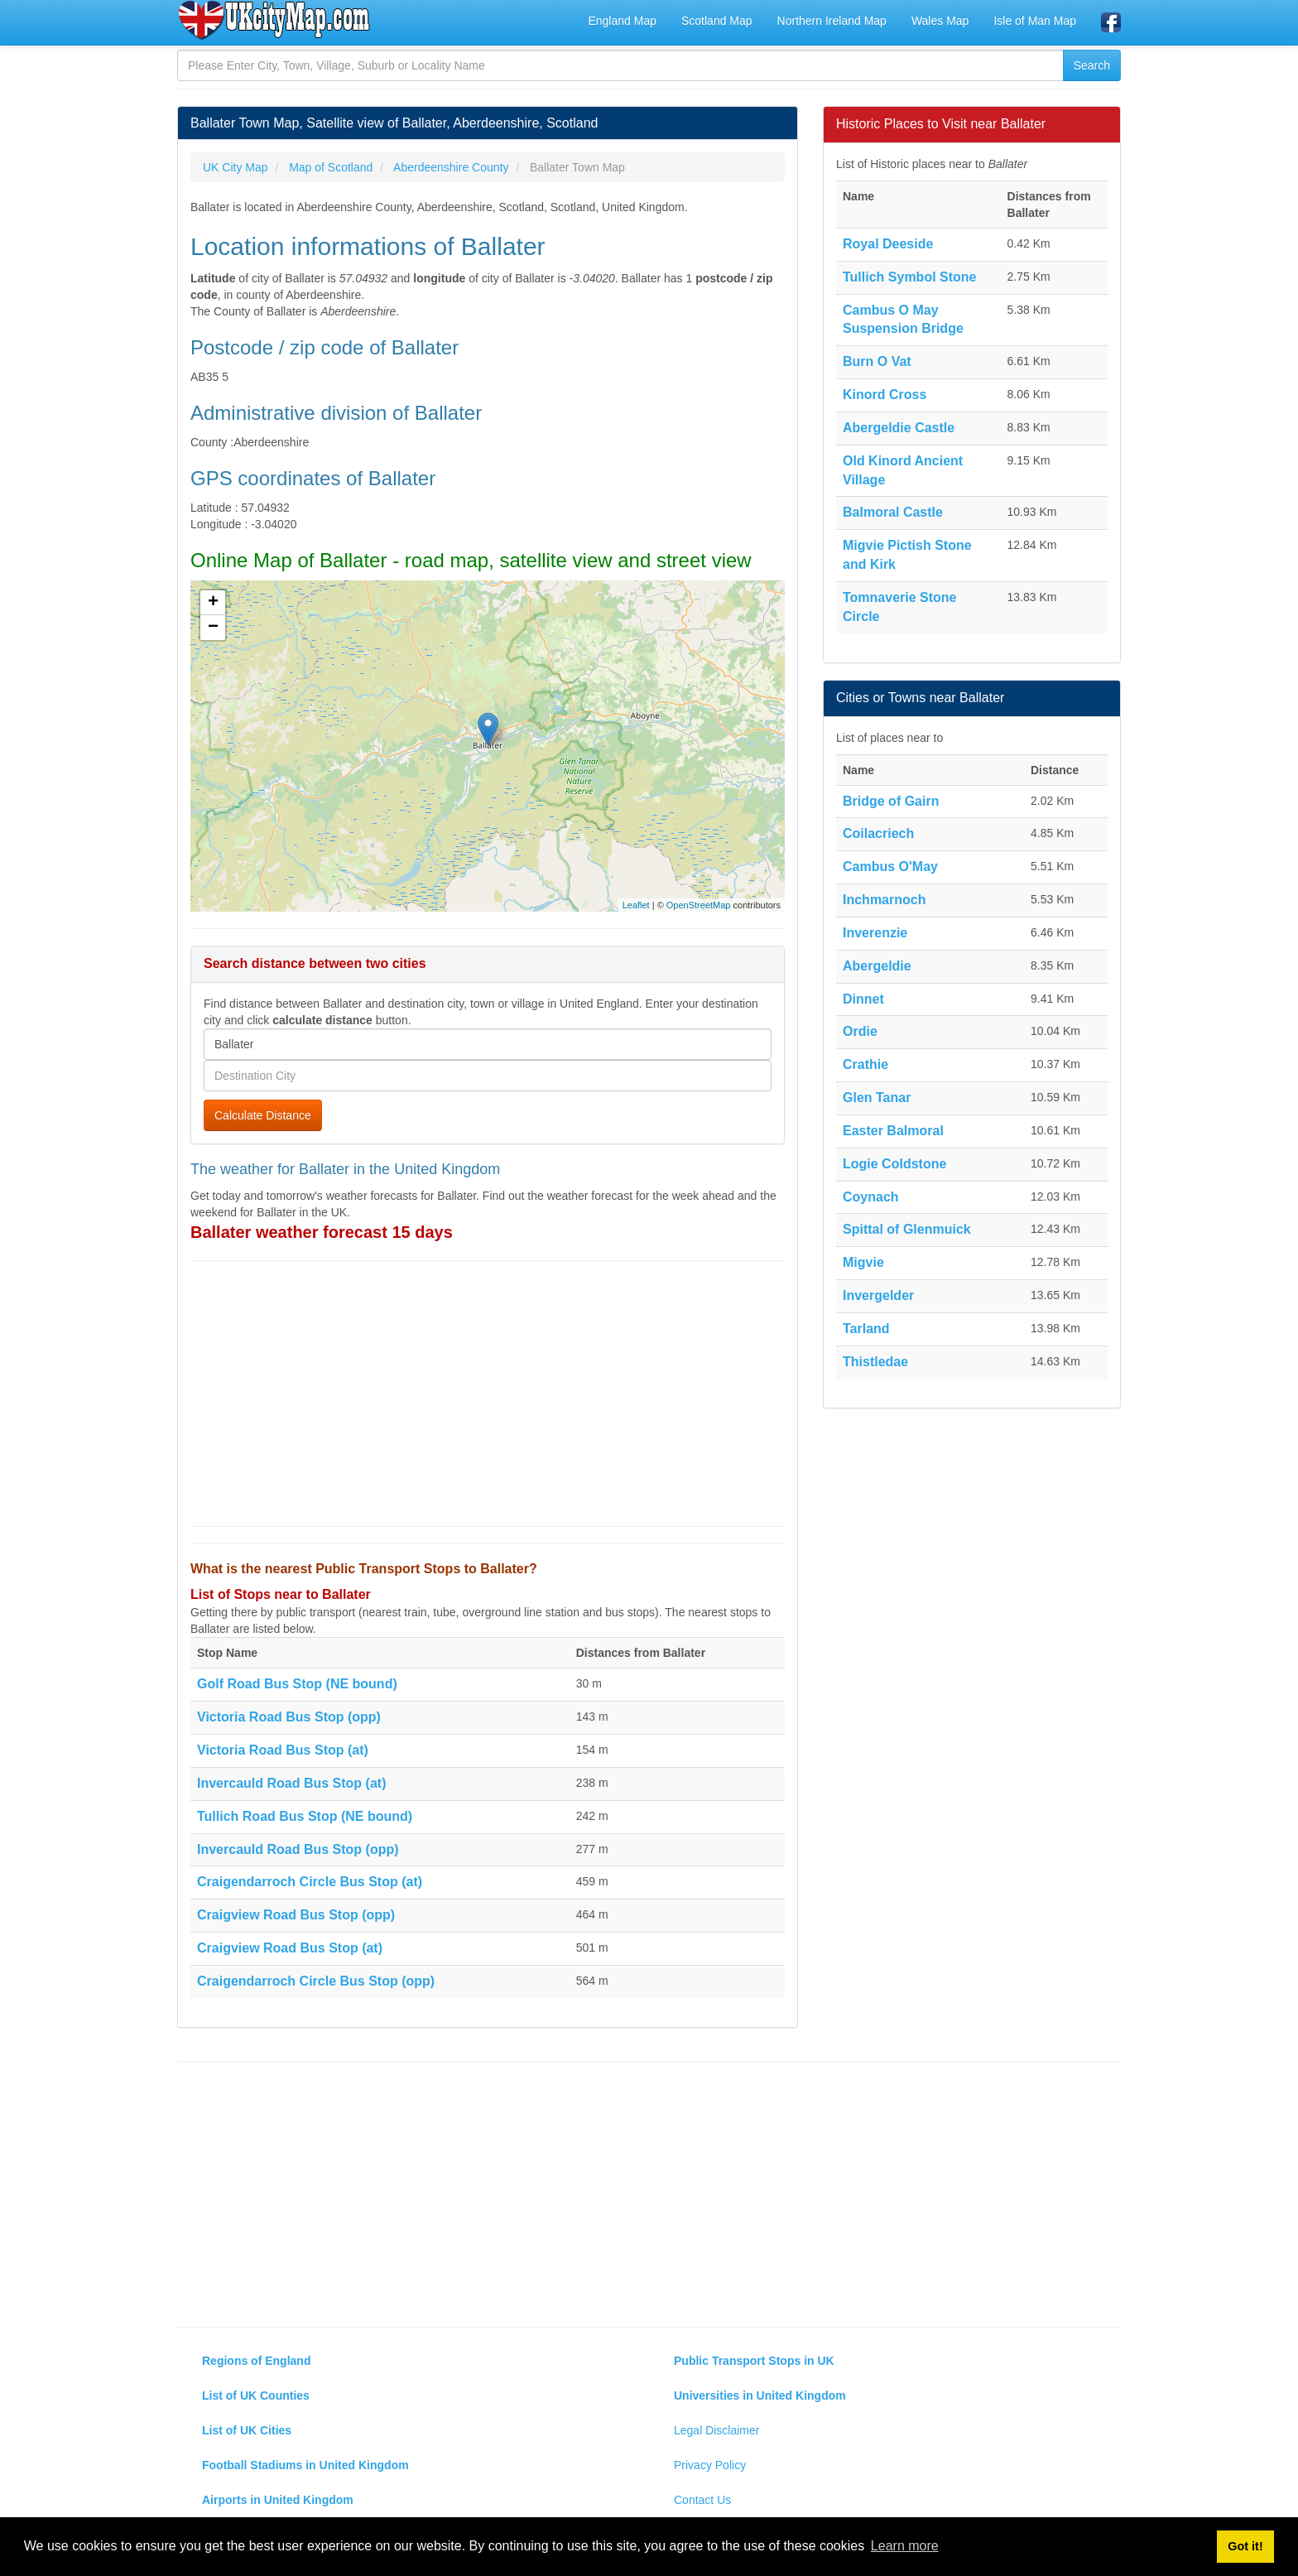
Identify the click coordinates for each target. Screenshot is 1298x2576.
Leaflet (636, 905)
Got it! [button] (1245, 2546)
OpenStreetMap (698, 905)
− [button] (213, 627)
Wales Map (940, 20)
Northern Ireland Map (832, 20)
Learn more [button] (905, 2546)
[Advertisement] (487, 1393)
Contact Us (702, 2499)
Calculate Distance (262, 1115)
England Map (622, 20)
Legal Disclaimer (716, 2430)
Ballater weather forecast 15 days (321, 1232)
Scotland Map (716, 20)
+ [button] (213, 602)
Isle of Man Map (1034, 20)
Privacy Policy (710, 2465)
